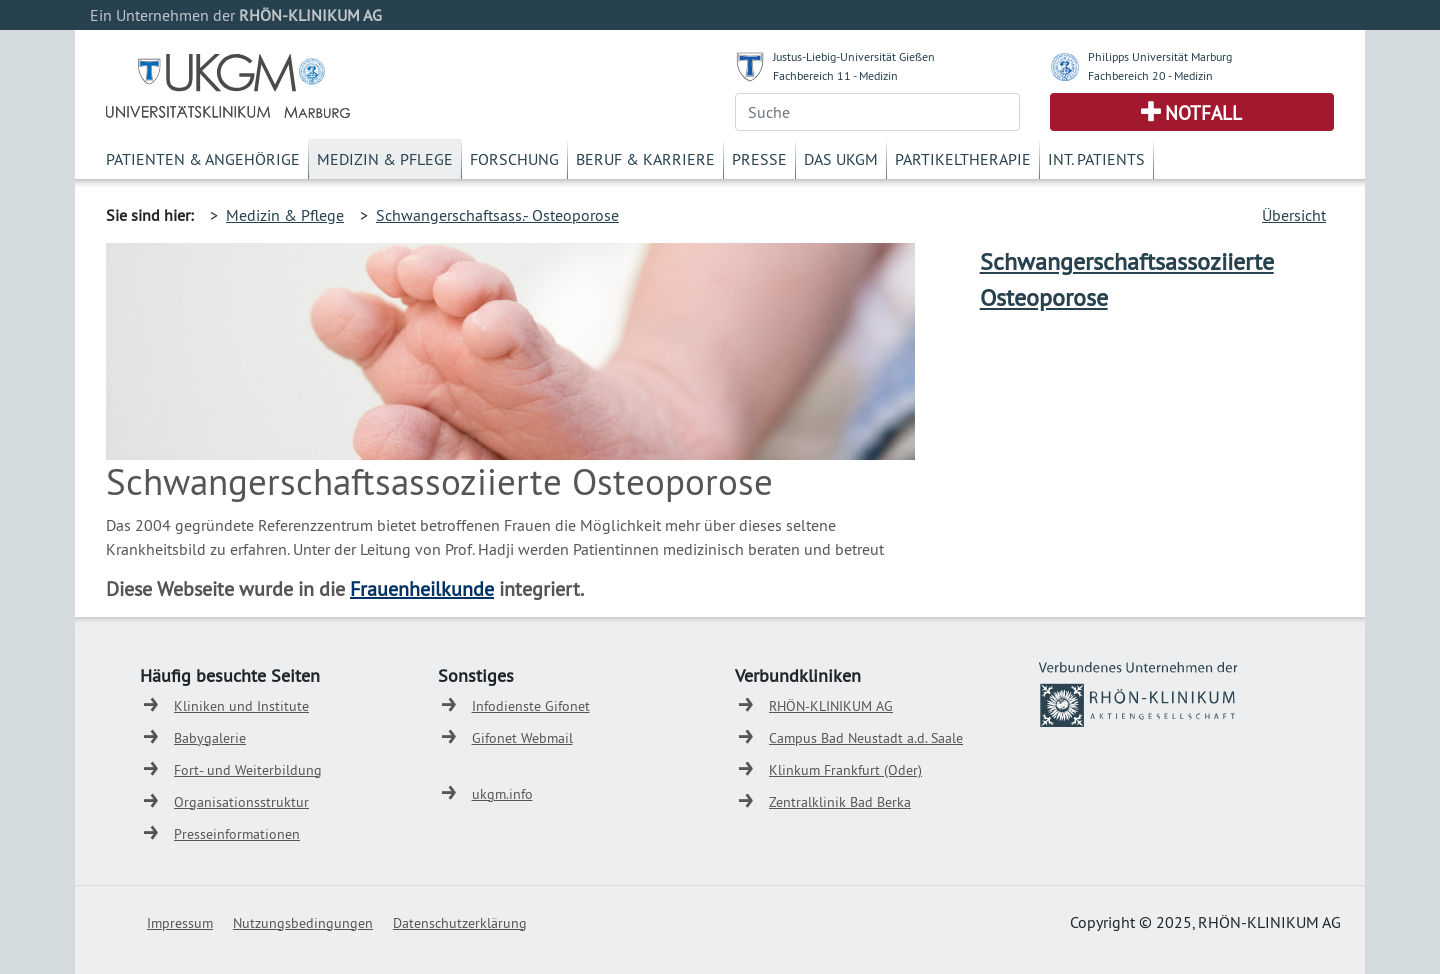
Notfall (1203, 113)
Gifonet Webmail (522, 738)
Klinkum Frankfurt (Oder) (845, 770)
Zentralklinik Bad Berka (840, 802)
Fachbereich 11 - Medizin (835, 75)
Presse (759, 159)
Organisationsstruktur (241, 802)
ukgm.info (502, 794)
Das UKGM (841, 159)
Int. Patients (1096, 159)
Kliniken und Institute (241, 706)
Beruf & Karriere (645, 159)
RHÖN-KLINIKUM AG (831, 706)
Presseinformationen (237, 834)
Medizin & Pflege (385, 159)
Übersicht (1294, 215)
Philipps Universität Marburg (1160, 56)
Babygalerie (210, 738)
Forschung (514, 159)
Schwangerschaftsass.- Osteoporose (497, 215)
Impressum (180, 923)
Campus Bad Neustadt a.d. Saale (866, 738)
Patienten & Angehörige (203, 159)
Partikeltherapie (963, 159)
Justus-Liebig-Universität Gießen (854, 56)
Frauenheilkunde (422, 588)
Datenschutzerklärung (460, 923)
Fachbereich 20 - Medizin (1150, 75)
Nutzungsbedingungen (303, 923)
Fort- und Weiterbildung (248, 770)
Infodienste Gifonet (531, 706)
